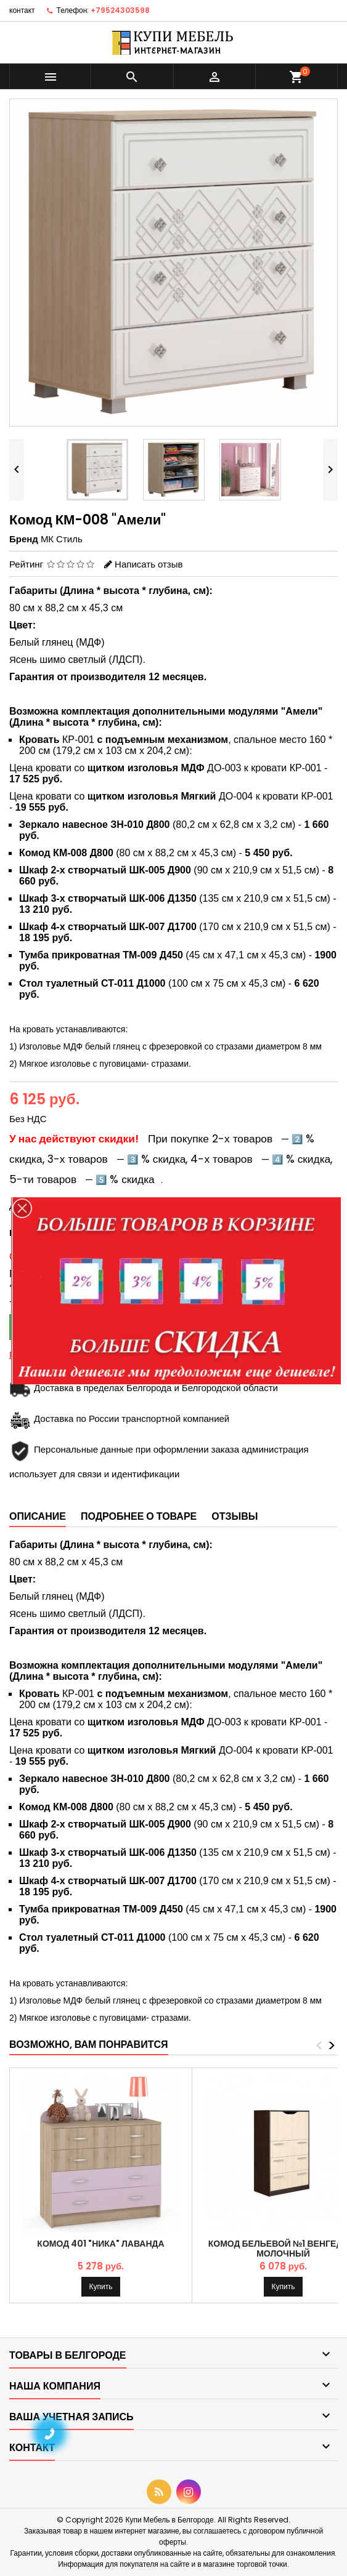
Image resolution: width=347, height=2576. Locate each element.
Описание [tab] (37, 1516)
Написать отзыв (148, 564)
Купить (101, 2286)
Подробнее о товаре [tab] (139, 1516)
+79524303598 (120, 10)
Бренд (23, 539)
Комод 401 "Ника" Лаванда (100, 2243)
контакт (22, 10)
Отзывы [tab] (234, 1516)
